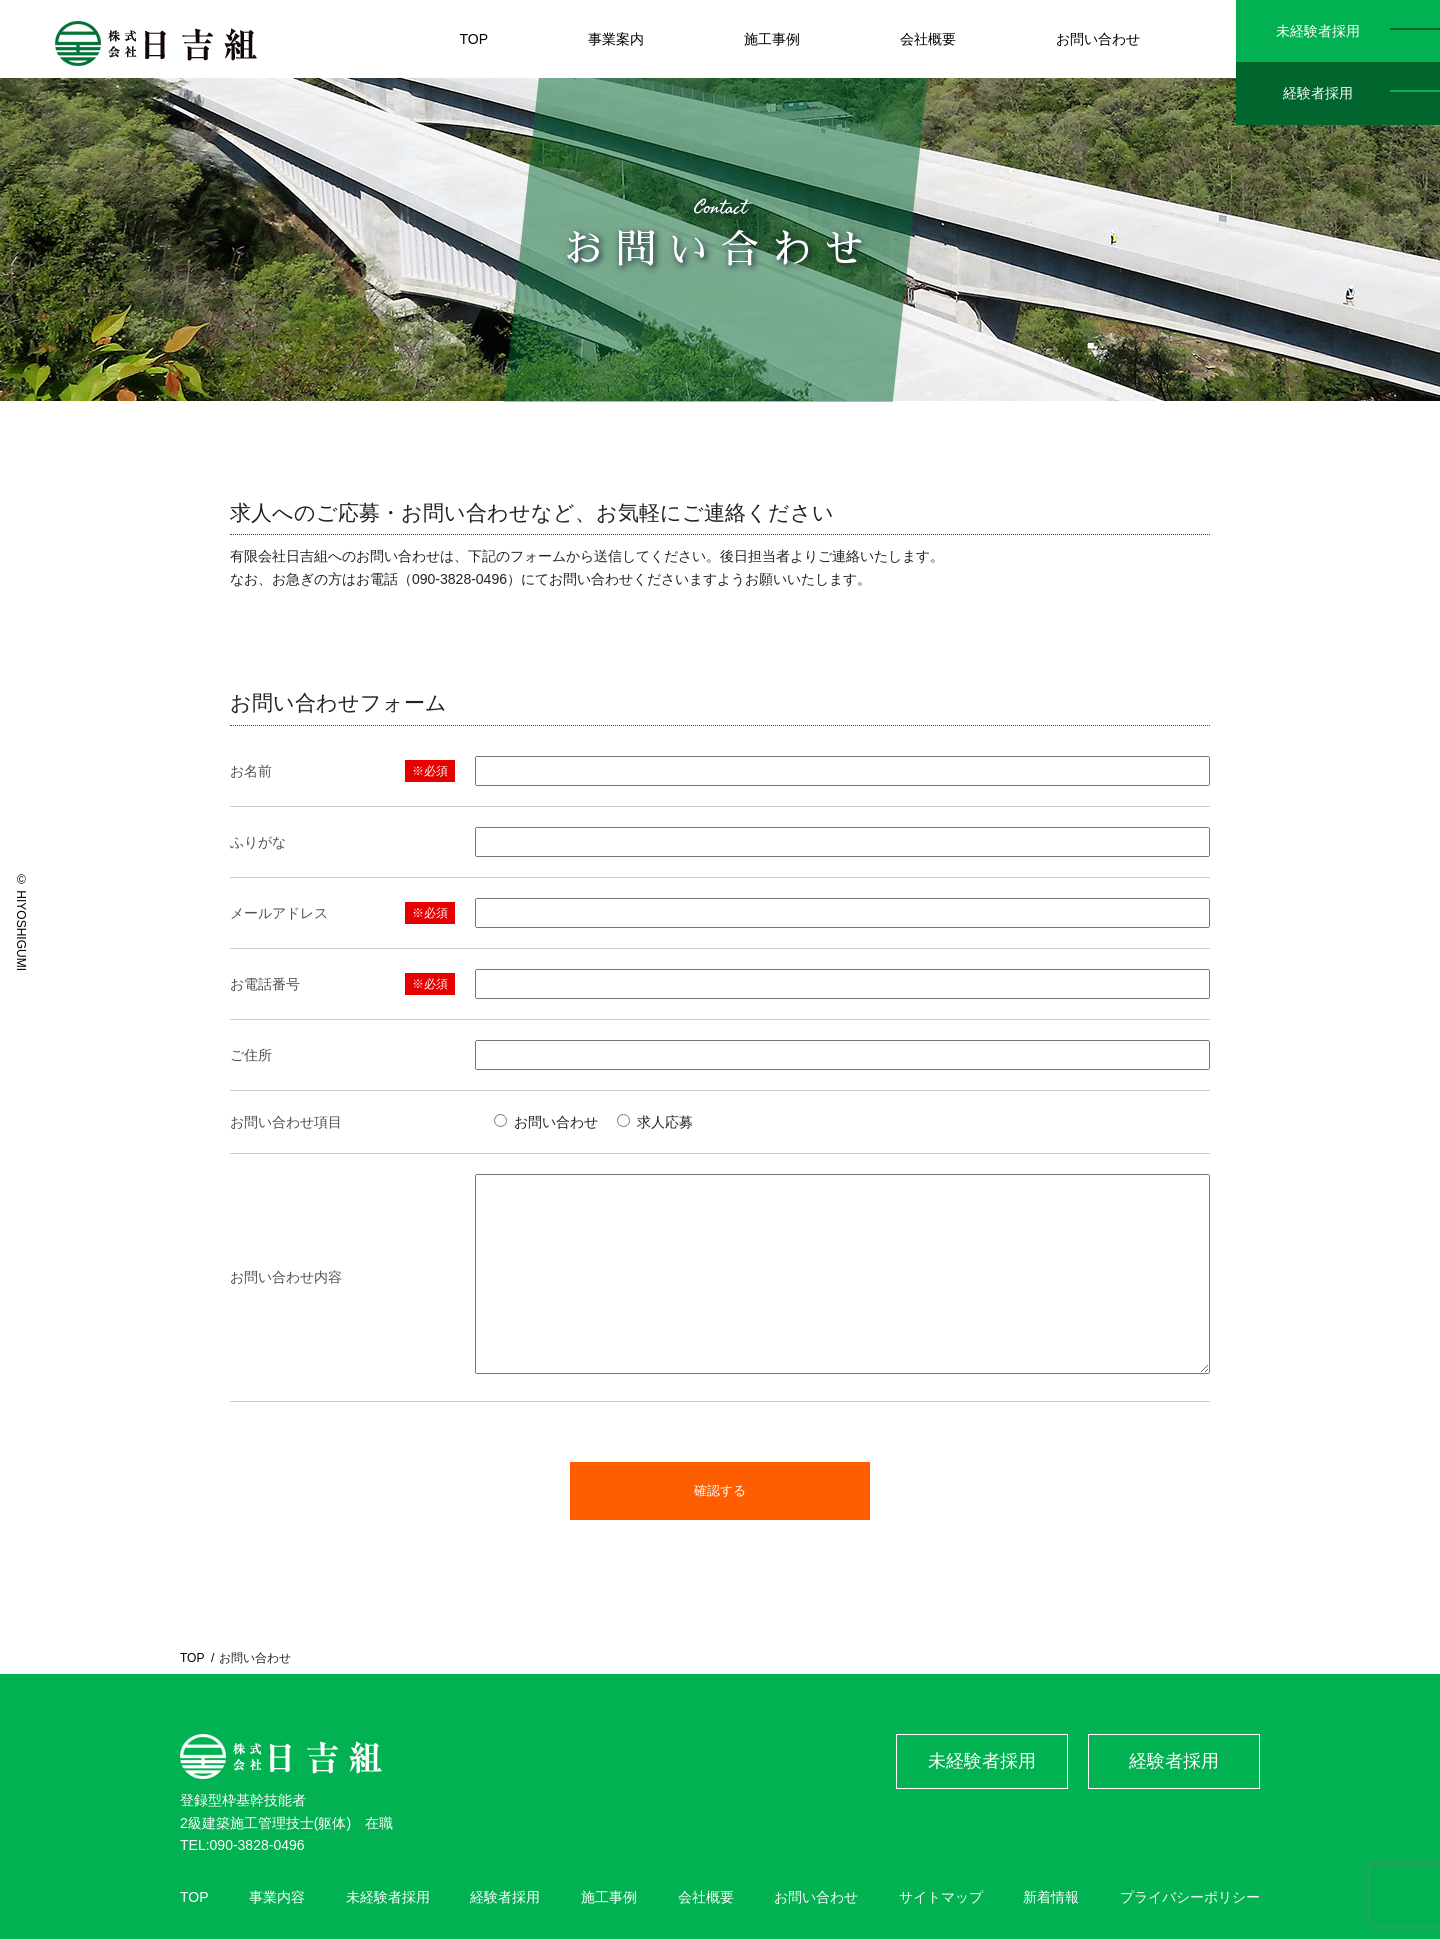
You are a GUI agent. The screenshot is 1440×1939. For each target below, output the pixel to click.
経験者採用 (1318, 93)
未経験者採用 (1318, 31)
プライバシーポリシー (1190, 1897)
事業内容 (277, 1897)
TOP (192, 1658)
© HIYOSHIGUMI (21, 922)
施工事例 (609, 1897)
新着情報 (1051, 1897)
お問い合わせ (816, 1897)
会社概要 (706, 1897)
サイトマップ (941, 1897)
